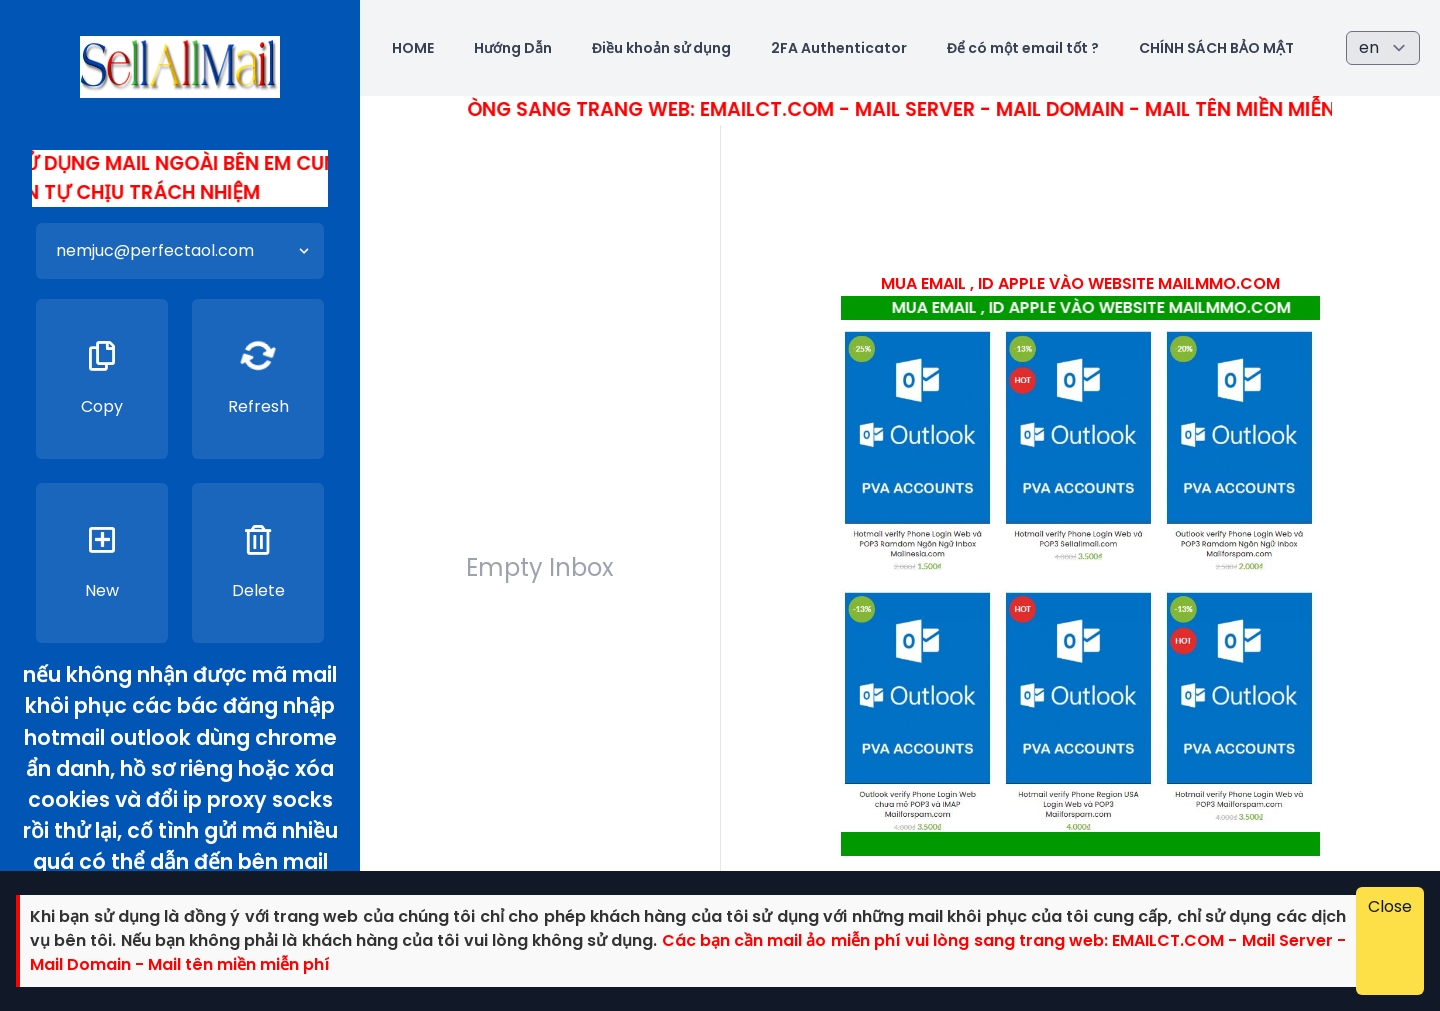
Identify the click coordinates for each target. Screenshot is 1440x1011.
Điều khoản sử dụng (661, 48)
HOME (413, 48)
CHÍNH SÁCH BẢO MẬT (1216, 48)
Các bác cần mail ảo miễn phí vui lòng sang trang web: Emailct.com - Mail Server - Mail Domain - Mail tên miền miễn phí (750, 109)
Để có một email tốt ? (1023, 48)
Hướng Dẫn (513, 48)
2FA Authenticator (839, 48)
